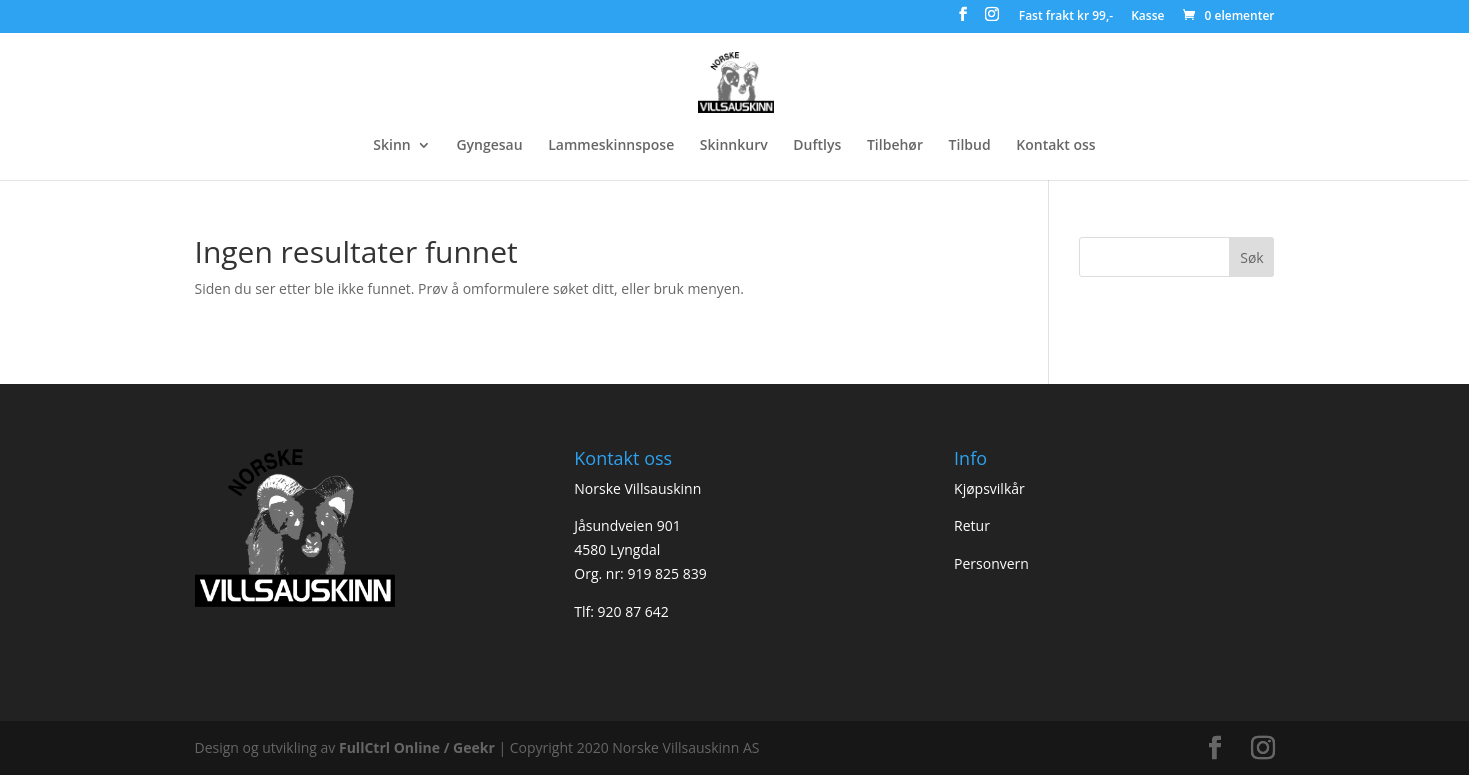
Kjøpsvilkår (989, 488)
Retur (972, 525)
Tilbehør (895, 146)
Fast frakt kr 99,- (1066, 17)
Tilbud (970, 146)
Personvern (991, 563)
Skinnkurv (734, 146)
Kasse (1147, 17)
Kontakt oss (1055, 146)
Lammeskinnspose (611, 146)
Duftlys (817, 146)
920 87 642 (633, 611)
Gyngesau (489, 146)
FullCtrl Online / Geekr (418, 747)
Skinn (391, 146)
